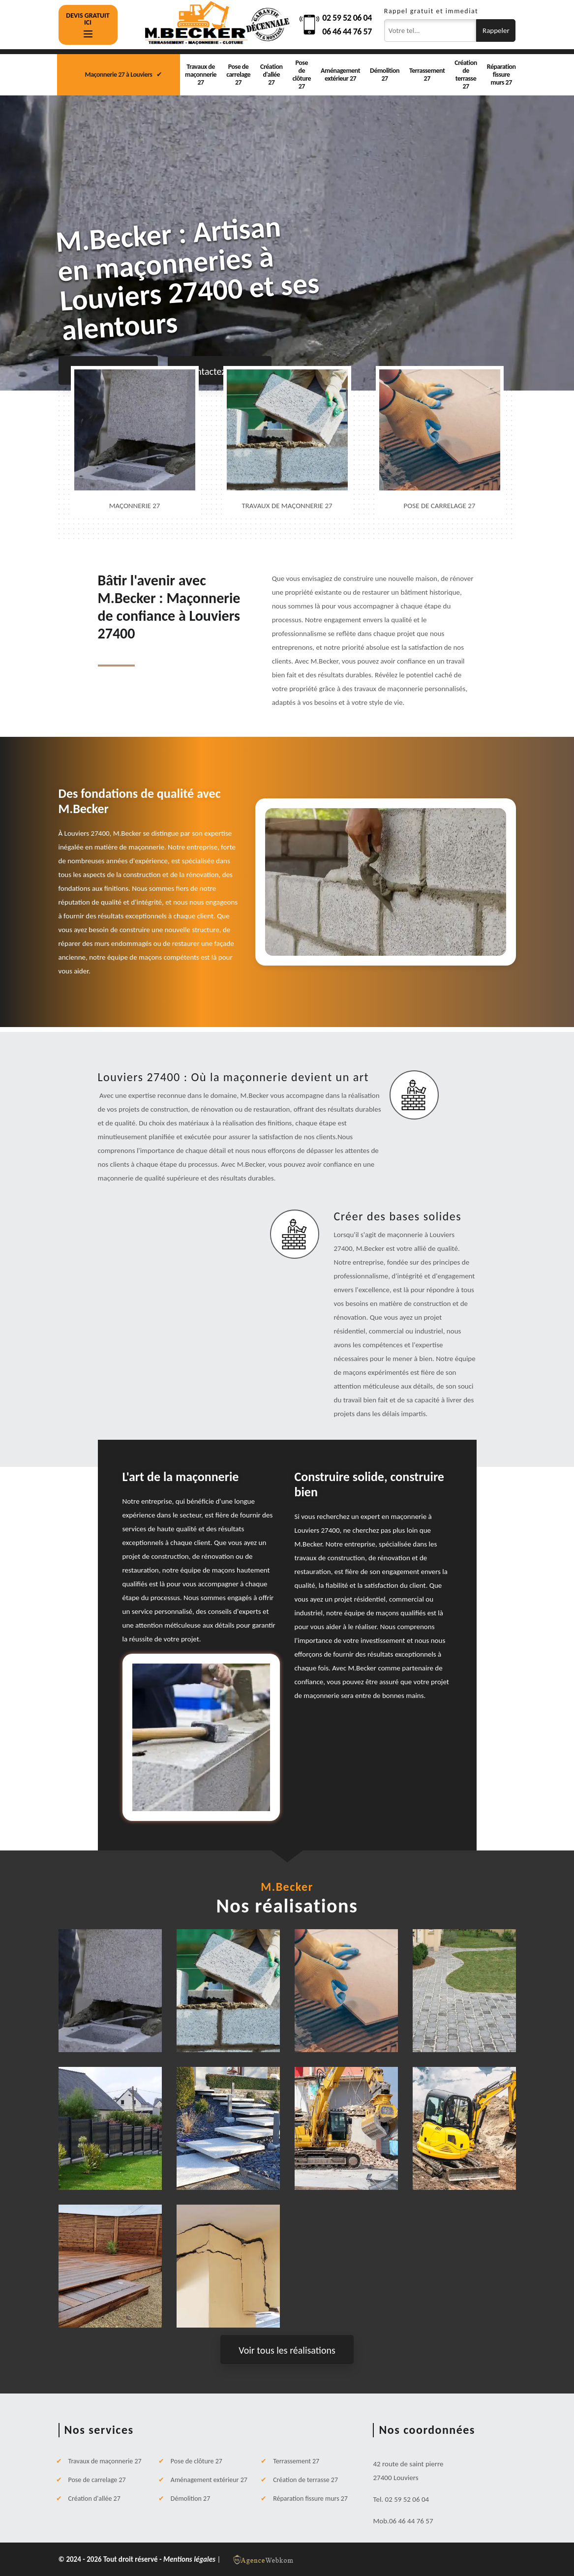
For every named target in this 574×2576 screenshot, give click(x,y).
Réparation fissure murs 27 (501, 74)
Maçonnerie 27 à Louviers (118, 74)
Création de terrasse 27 (465, 75)
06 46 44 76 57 (347, 31)
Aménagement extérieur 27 (340, 74)
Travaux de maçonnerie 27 (200, 74)
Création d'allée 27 (271, 74)
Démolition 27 (384, 74)
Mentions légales (190, 2559)
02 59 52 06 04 (347, 17)
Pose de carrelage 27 (238, 74)
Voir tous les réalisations (287, 2350)
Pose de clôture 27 (301, 75)
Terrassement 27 (427, 74)
